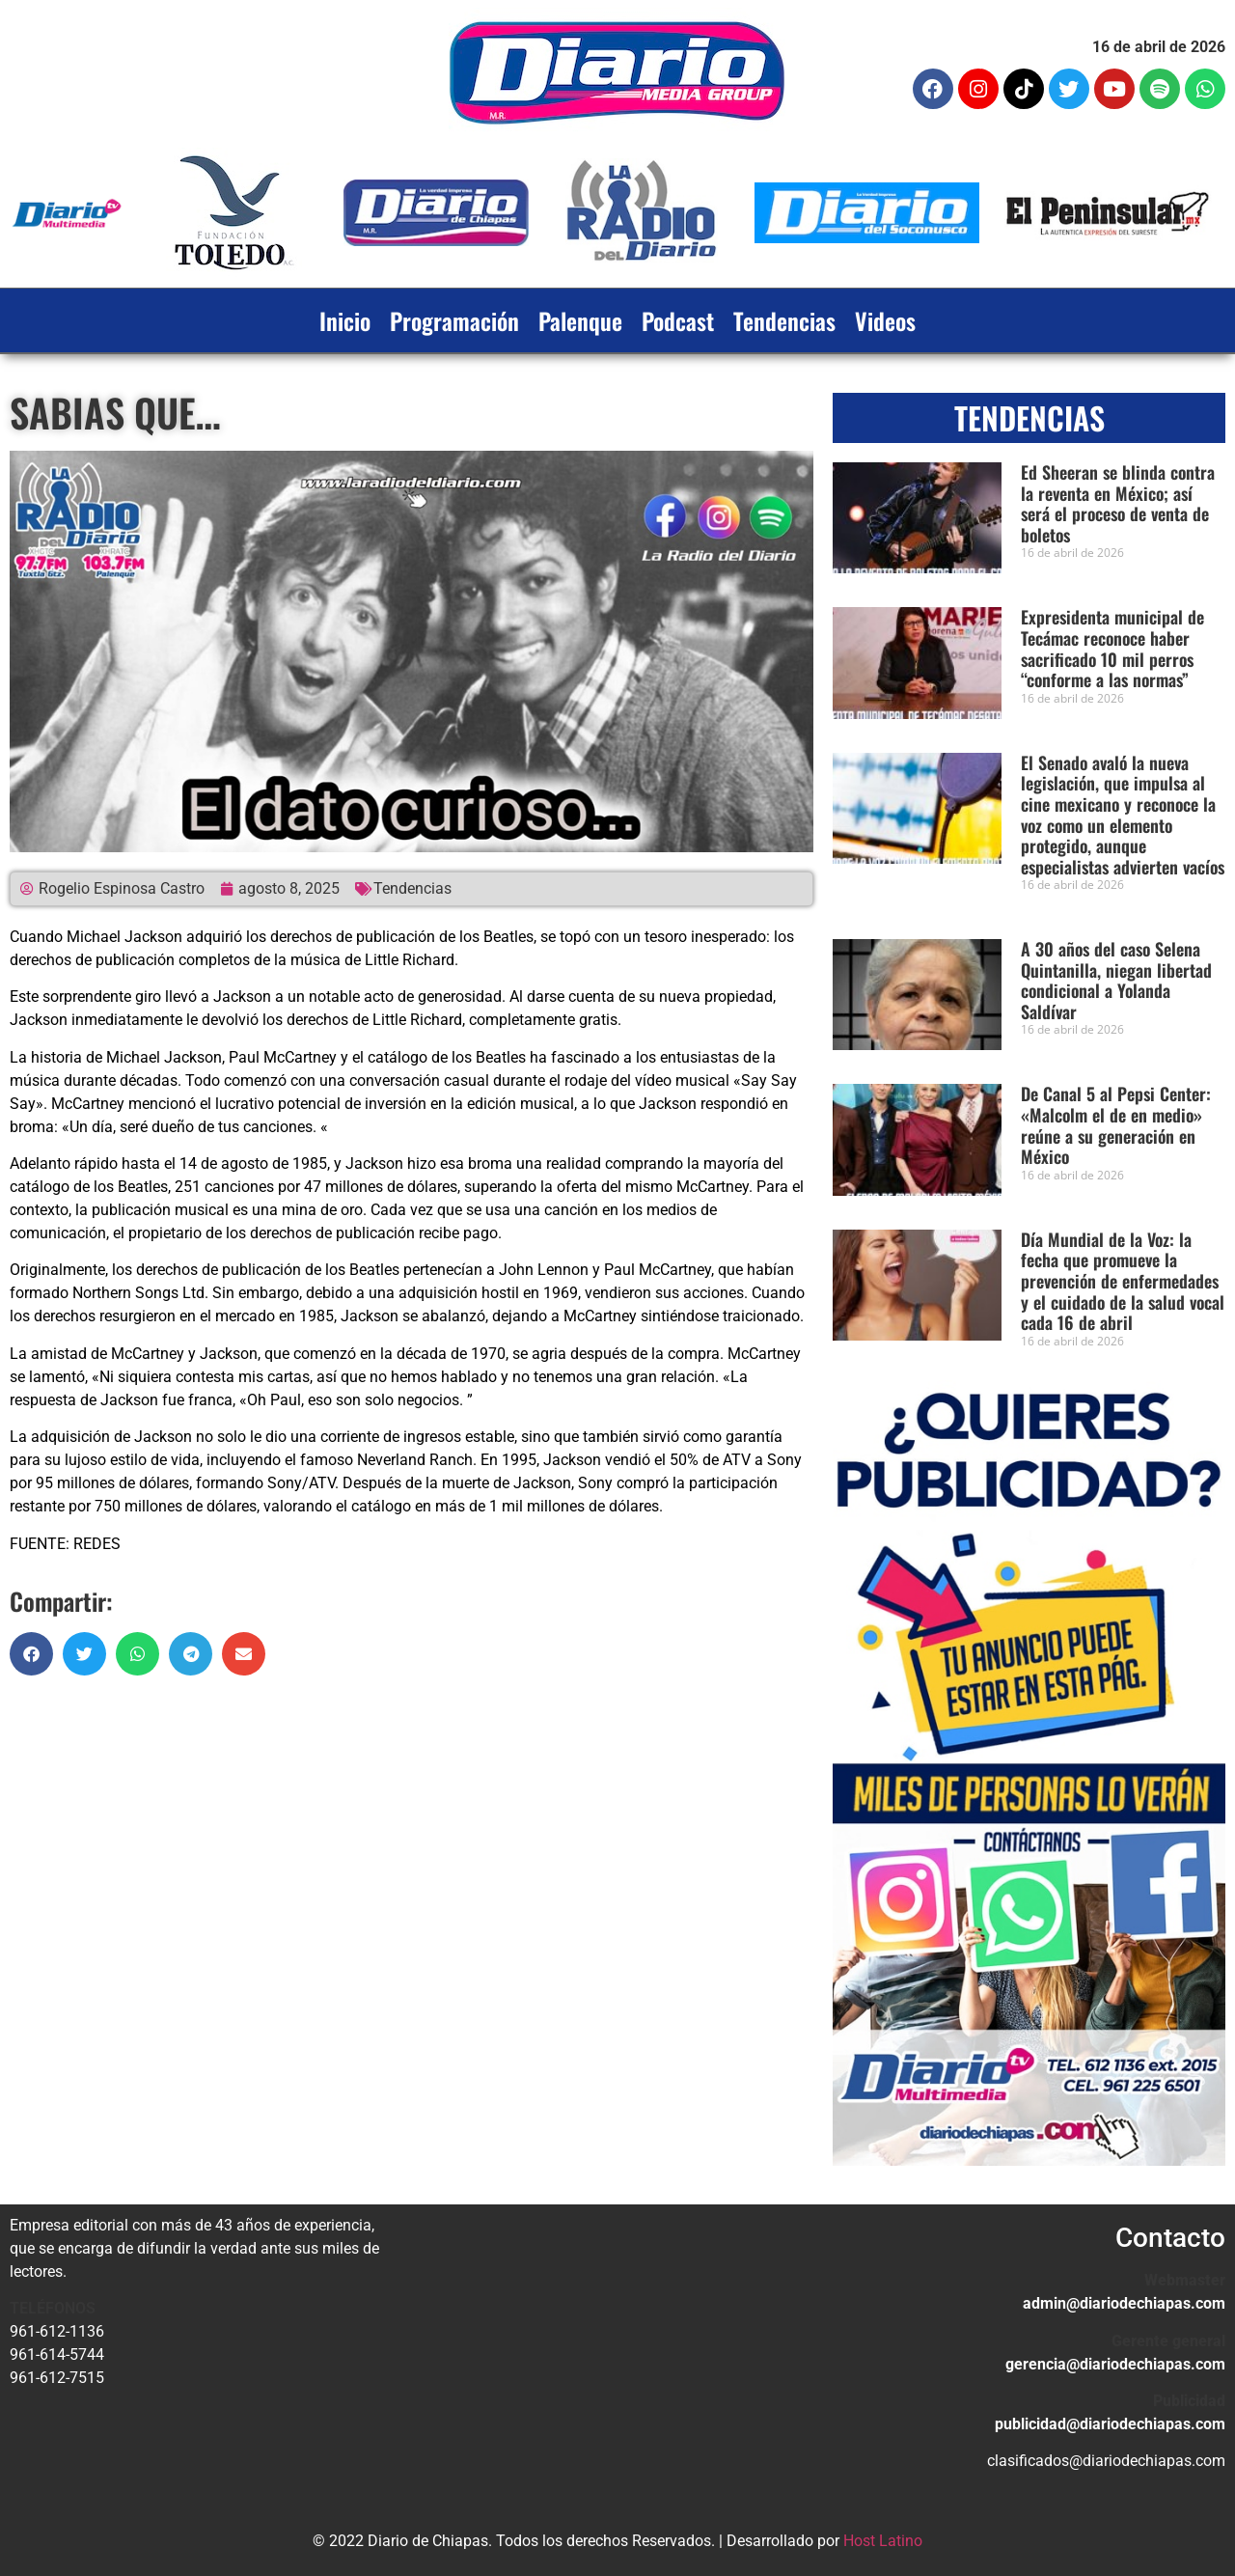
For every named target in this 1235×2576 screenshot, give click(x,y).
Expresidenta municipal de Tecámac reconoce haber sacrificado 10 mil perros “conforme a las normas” (1112, 648)
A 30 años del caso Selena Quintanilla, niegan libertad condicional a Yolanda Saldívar (1116, 980)
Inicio (344, 320)
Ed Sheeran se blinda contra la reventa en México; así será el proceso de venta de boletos (1118, 503)
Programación (454, 320)
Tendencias (784, 320)
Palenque (580, 320)
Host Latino (882, 2541)
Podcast (678, 320)
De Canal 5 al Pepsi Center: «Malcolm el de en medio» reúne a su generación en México (1116, 1125)
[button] (31, 1654)
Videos (885, 320)
